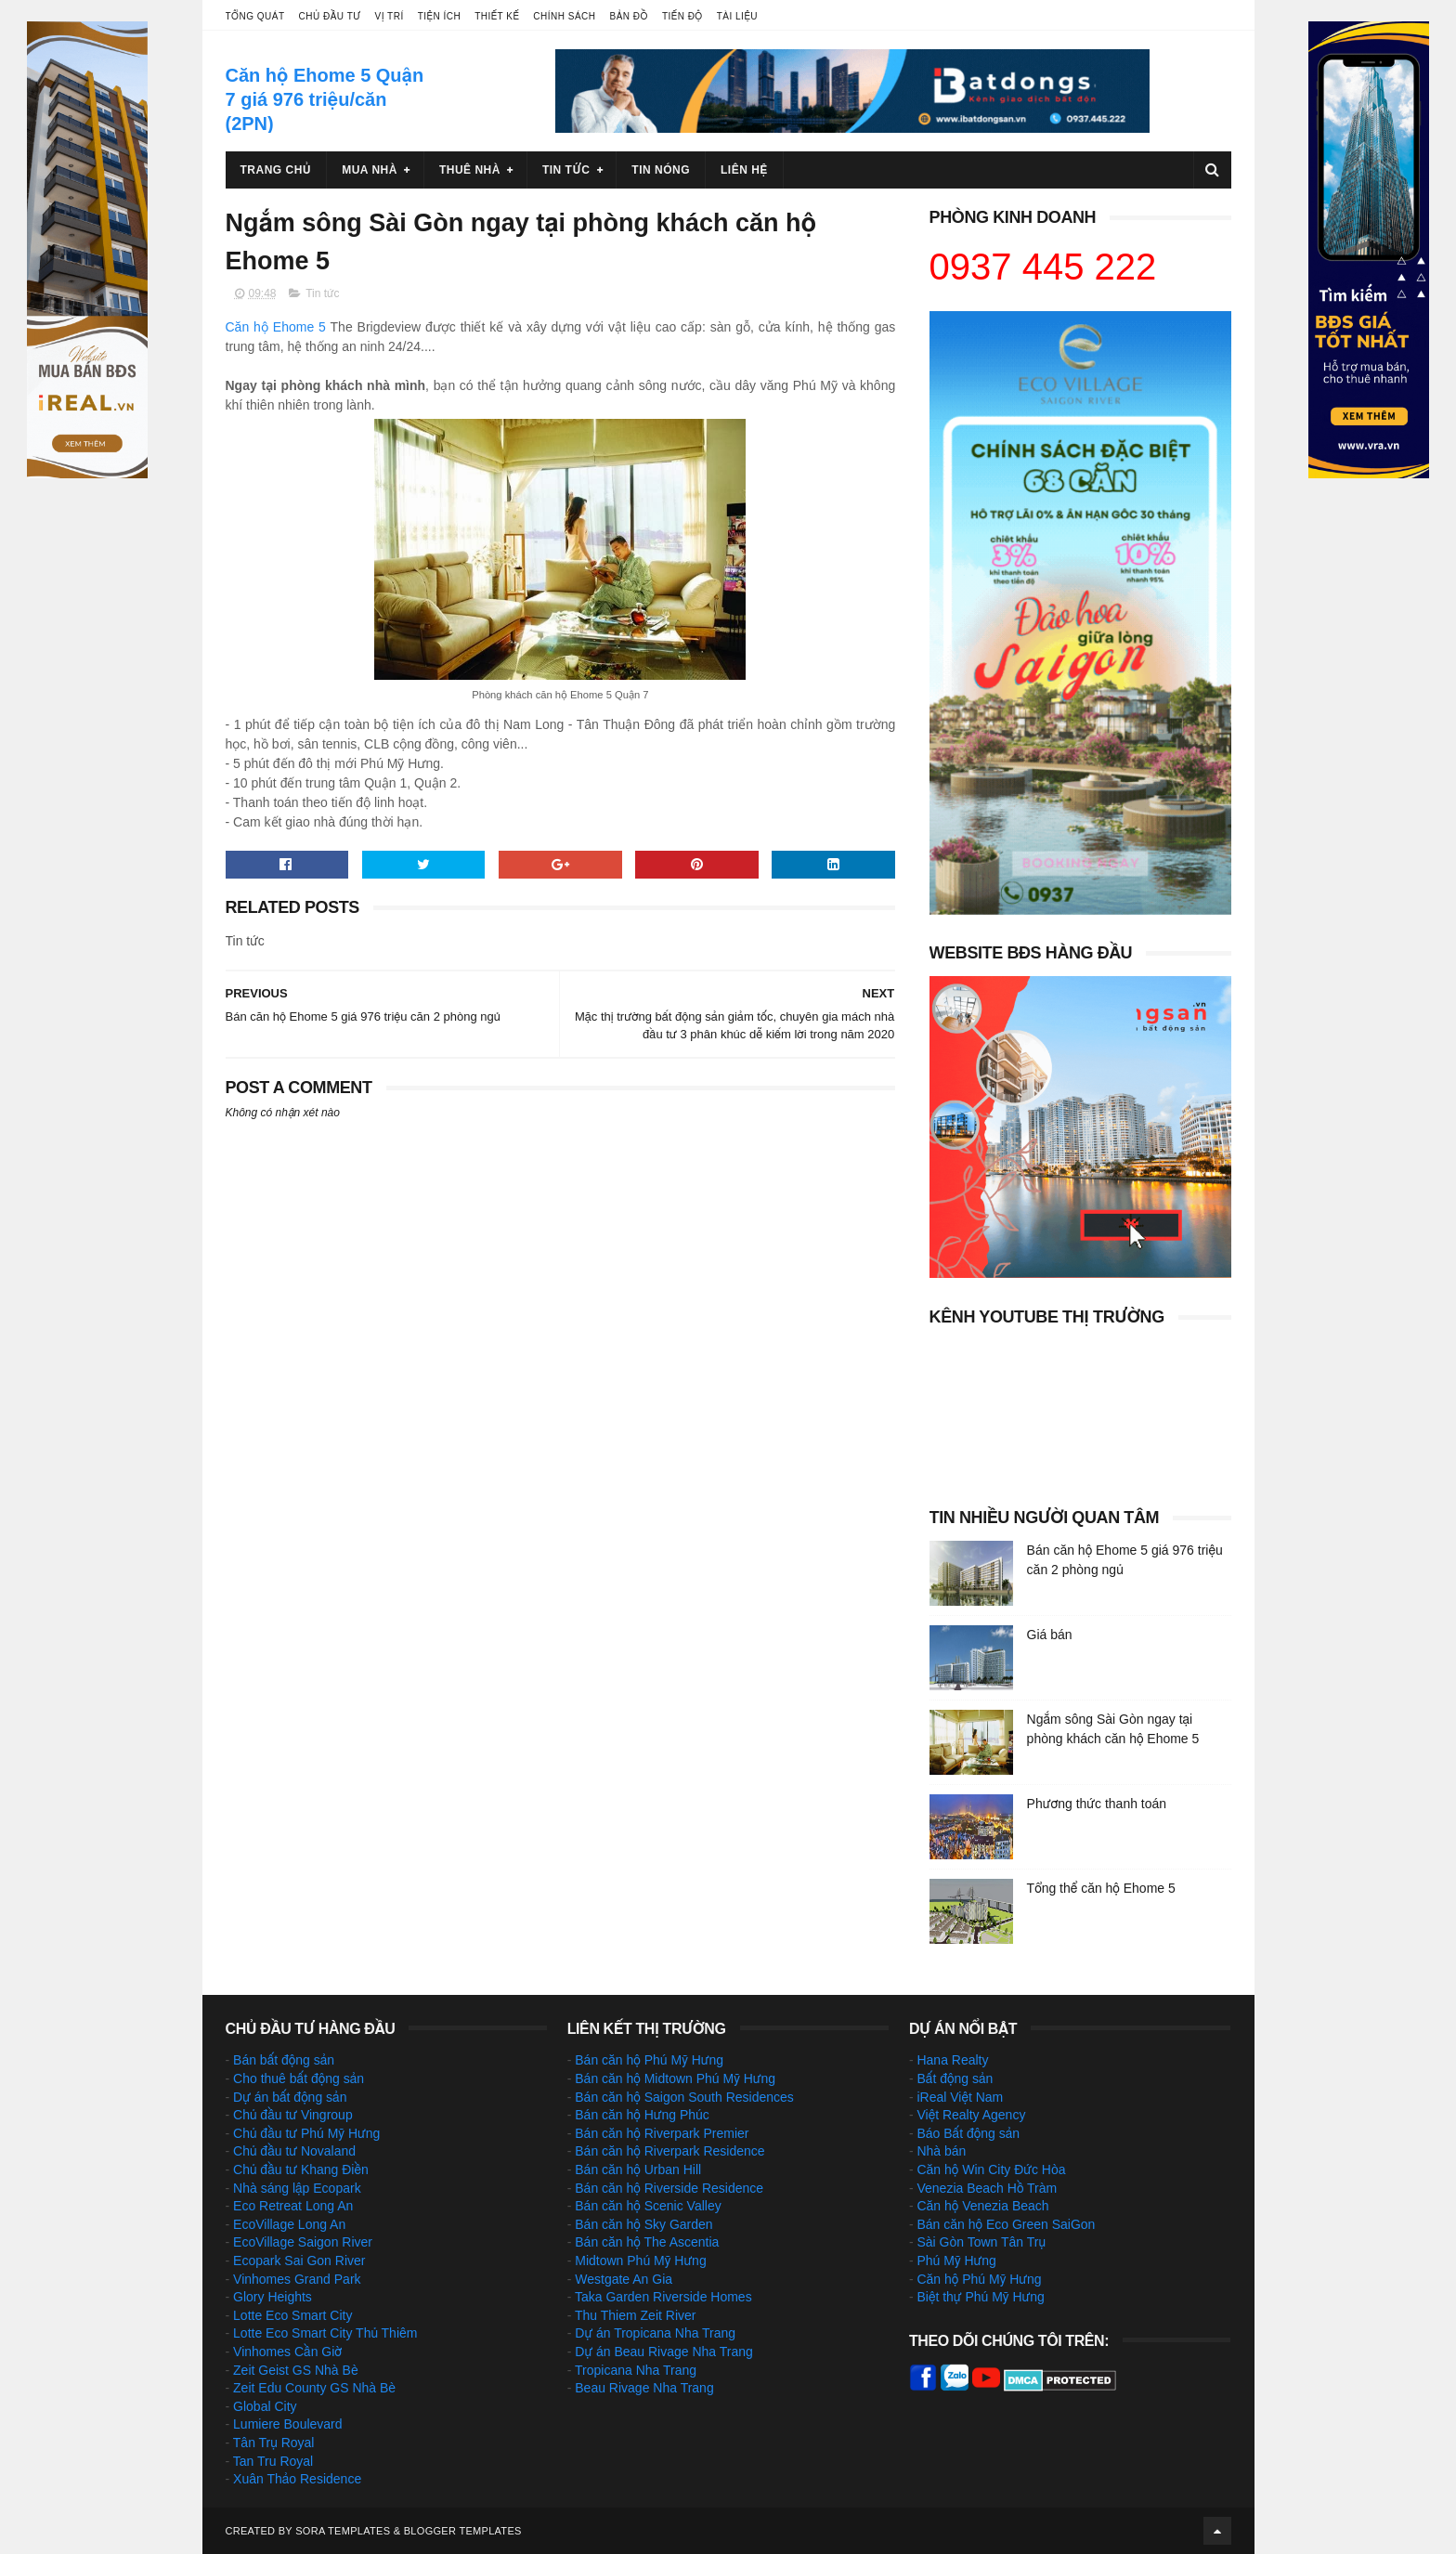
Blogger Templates (463, 2530)
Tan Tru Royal (273, 2461)
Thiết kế (496, 16)
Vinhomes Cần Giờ (287, 2351)
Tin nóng (660, 169)
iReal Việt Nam (959, 2097)
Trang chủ (276, 169)
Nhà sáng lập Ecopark (297, 2188)
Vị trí (389, 16)
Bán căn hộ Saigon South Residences (684, 2097)
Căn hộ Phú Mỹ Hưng (978, 2279)
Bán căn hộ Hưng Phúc (642, 2114)
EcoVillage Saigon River (302, 2242)
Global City (264, 2406)
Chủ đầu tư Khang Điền (301, 2169)
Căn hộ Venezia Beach (982, 2205)
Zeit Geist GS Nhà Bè (295, 2370)
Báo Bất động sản (968, 2133)
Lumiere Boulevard (288, 2424)
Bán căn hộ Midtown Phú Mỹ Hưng (675, 2078)
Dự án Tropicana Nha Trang (655, 2333)
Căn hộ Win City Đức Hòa (990, 2169)
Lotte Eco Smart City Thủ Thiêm (325, 2333)
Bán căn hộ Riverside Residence (669, 2188)
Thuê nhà (469, 169)
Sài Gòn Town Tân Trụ (981, 2242)
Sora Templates (342, 2530)
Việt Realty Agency (970, 2114)
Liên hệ (744, 169)
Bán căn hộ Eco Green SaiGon (1005, 2224)
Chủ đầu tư (330, 16)
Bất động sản (954, 2078)
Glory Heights (272, 2296)
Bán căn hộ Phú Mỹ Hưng (649, 2059)
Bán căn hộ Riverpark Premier (661, 2133)
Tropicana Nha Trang (635, 2370)
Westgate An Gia (623, 2279)
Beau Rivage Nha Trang (644, 2387)
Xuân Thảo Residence (297, 2478)
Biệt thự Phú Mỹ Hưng (980, 2296)
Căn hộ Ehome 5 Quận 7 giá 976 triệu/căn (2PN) (325, 99)
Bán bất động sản (283, 2059)
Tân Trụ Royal (274, 2442)
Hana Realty (952, 2059)
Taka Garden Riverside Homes (663, 2296)
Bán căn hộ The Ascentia (647, 2242)
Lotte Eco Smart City (292, 2315)
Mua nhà (369, 169)
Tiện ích (439, 16)
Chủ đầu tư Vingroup (293, 2114)
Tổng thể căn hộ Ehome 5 (1101, 1888)
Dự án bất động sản (289, 2097)
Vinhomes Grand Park (296, 2279)
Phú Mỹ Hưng (955, 2260)
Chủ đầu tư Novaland (294, 2151)
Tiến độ (682, 16)
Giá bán (1049, 1634)
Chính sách (564, 16)
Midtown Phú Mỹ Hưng (640, 2260)
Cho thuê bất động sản (298, 2078)
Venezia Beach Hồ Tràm (986, 2188)
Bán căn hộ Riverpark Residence (669, 2151)
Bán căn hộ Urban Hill (638, 2169)
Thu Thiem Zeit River (635, 2315)
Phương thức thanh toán (1096, 1803)
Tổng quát (255, 16)
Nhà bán (941, 2151)
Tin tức (566, 169)
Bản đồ (629, 16)
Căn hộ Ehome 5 (276, 326)
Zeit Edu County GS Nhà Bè (314, 2387)
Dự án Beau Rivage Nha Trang (664, 2351)
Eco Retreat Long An (293, 2205)
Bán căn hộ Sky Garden (643, 2224)
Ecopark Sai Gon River (299, 2260)
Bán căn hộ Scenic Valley (648, 2205)
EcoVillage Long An (289, 2224)
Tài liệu (737, 16)
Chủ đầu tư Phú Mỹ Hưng (306, 2133)
